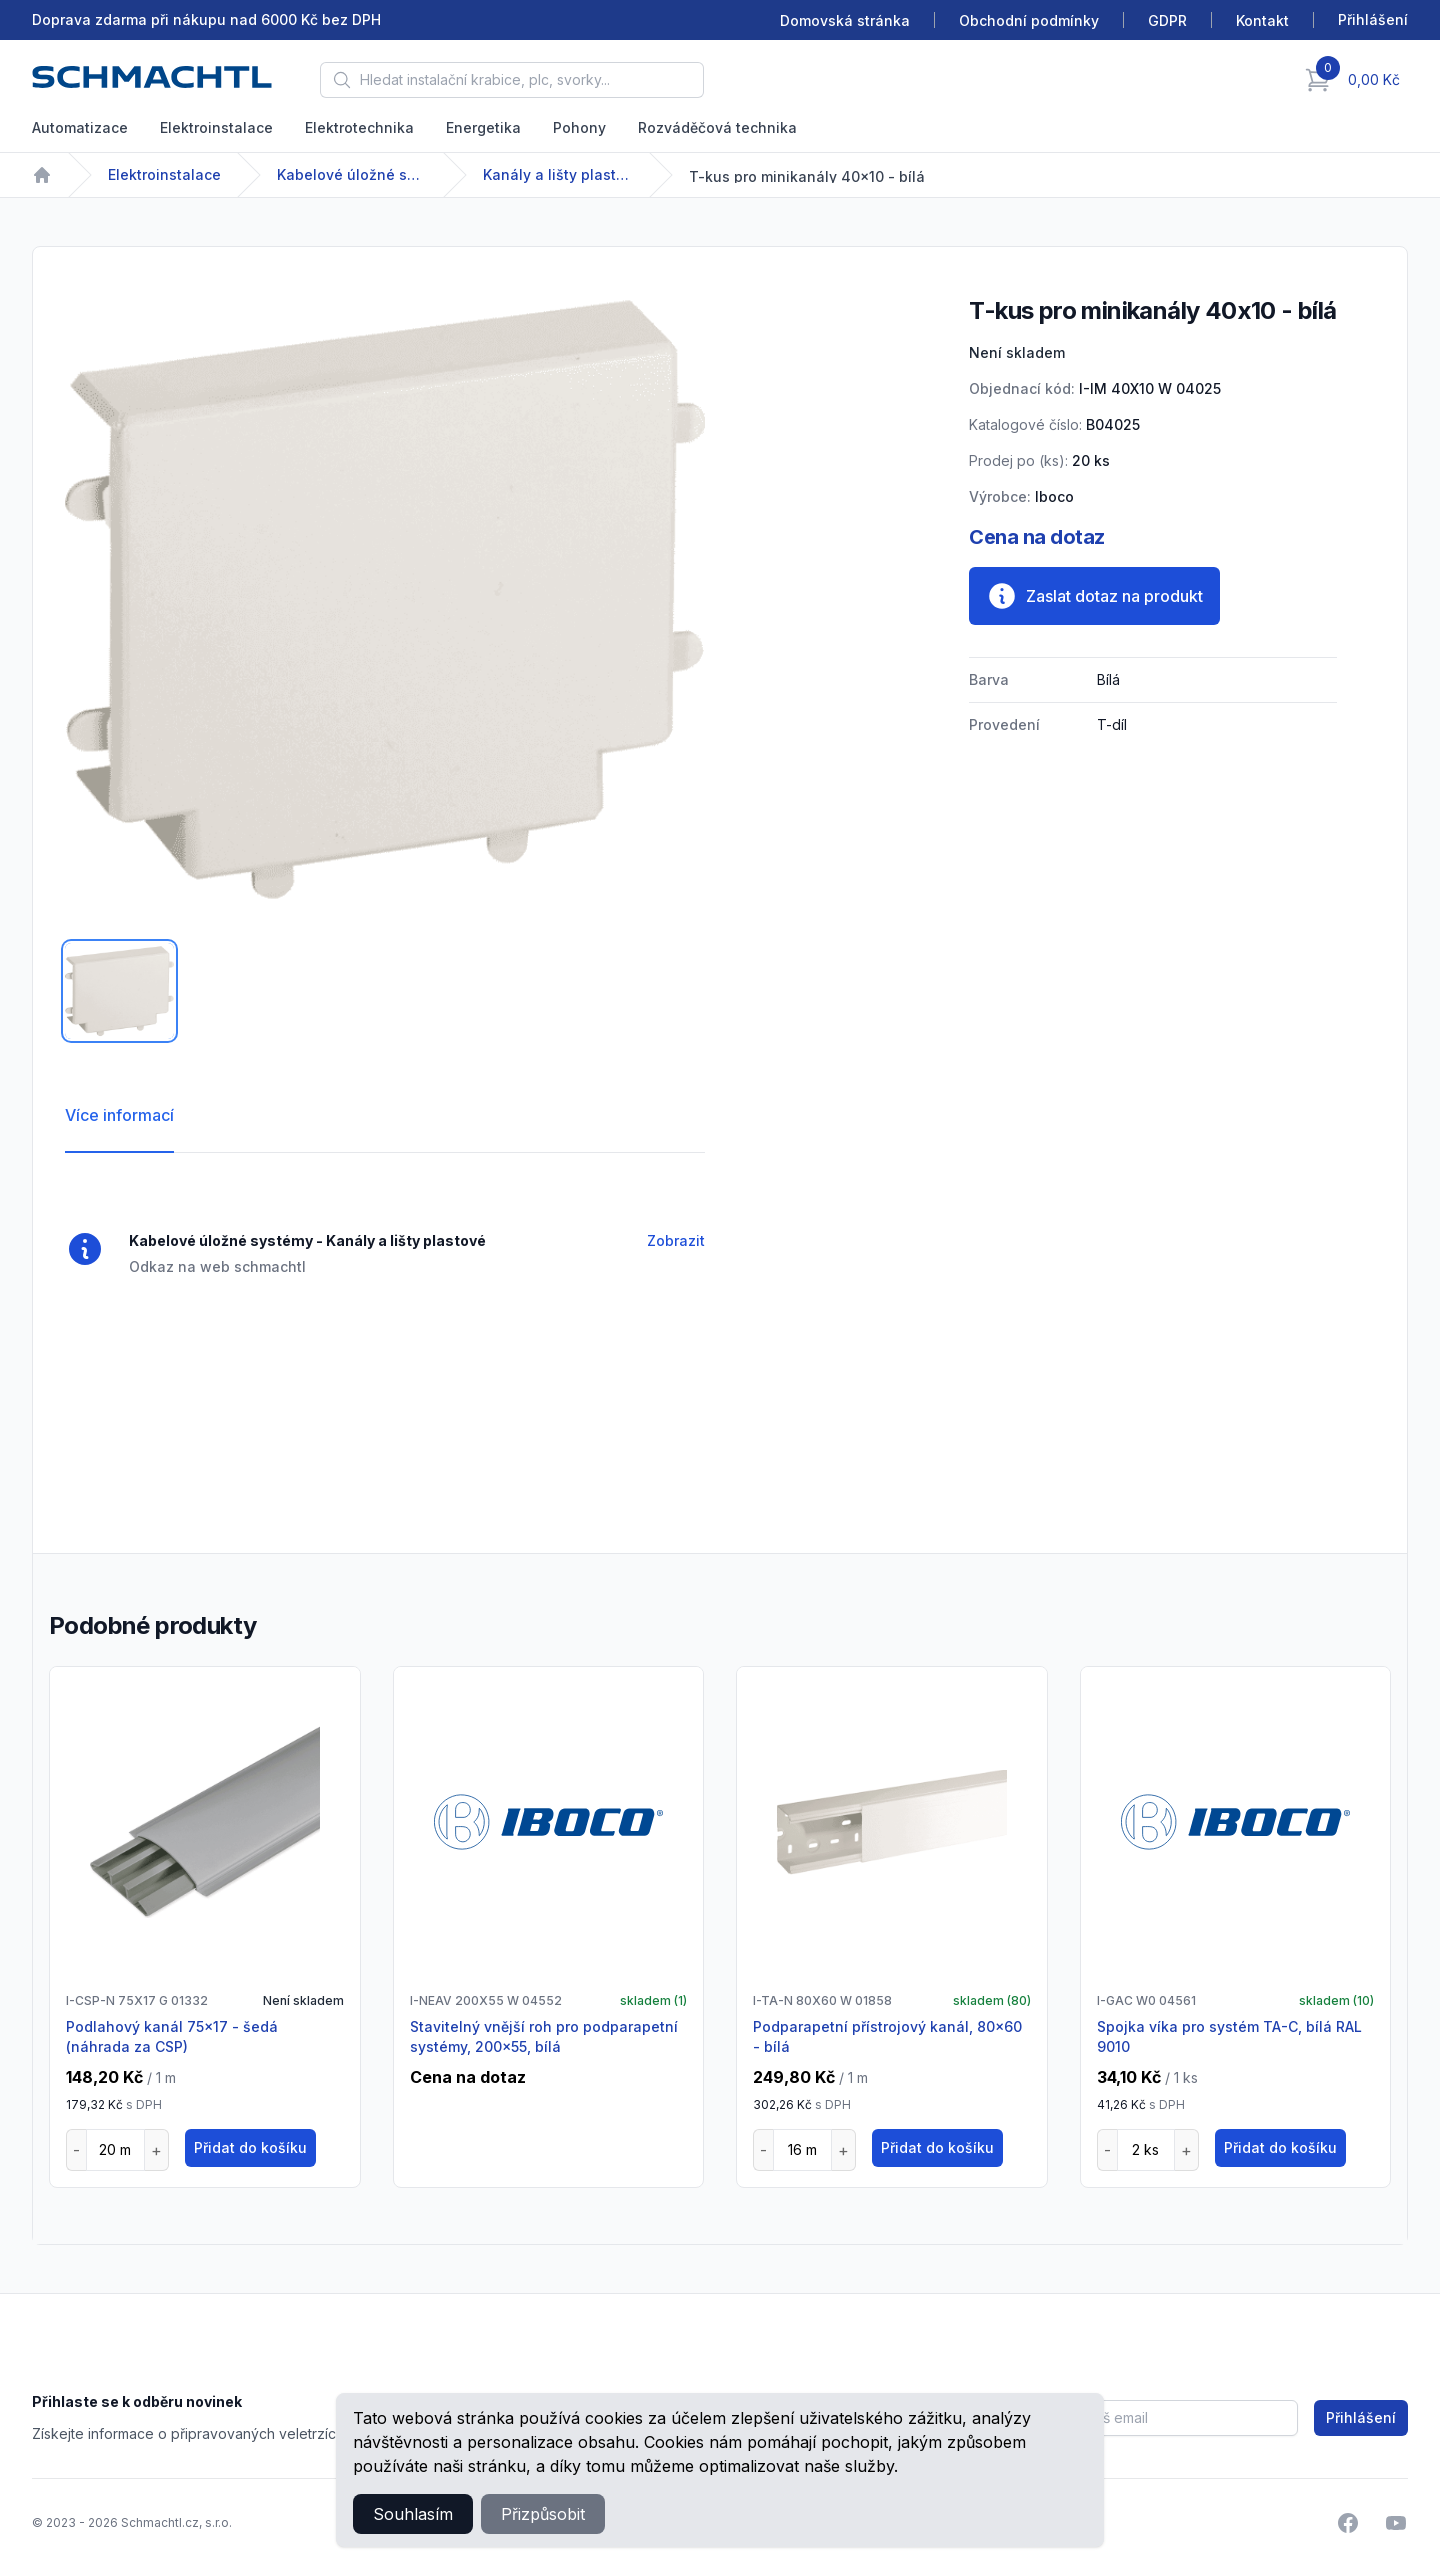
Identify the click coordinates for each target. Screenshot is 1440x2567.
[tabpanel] (385, 599)
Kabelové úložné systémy (352, 174)
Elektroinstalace (216, 127)
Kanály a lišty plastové (558, 174)
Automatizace (80, 127)
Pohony (579, 127)
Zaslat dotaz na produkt (1094, 596)
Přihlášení (1361, 2417)
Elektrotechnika (359, 127)
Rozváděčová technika (717, 127)
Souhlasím (413, 2514)
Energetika (483, 127)
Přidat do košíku (250, 2147)
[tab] (119, 991)
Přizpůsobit (543, 2514)
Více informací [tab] (119, 1115)
